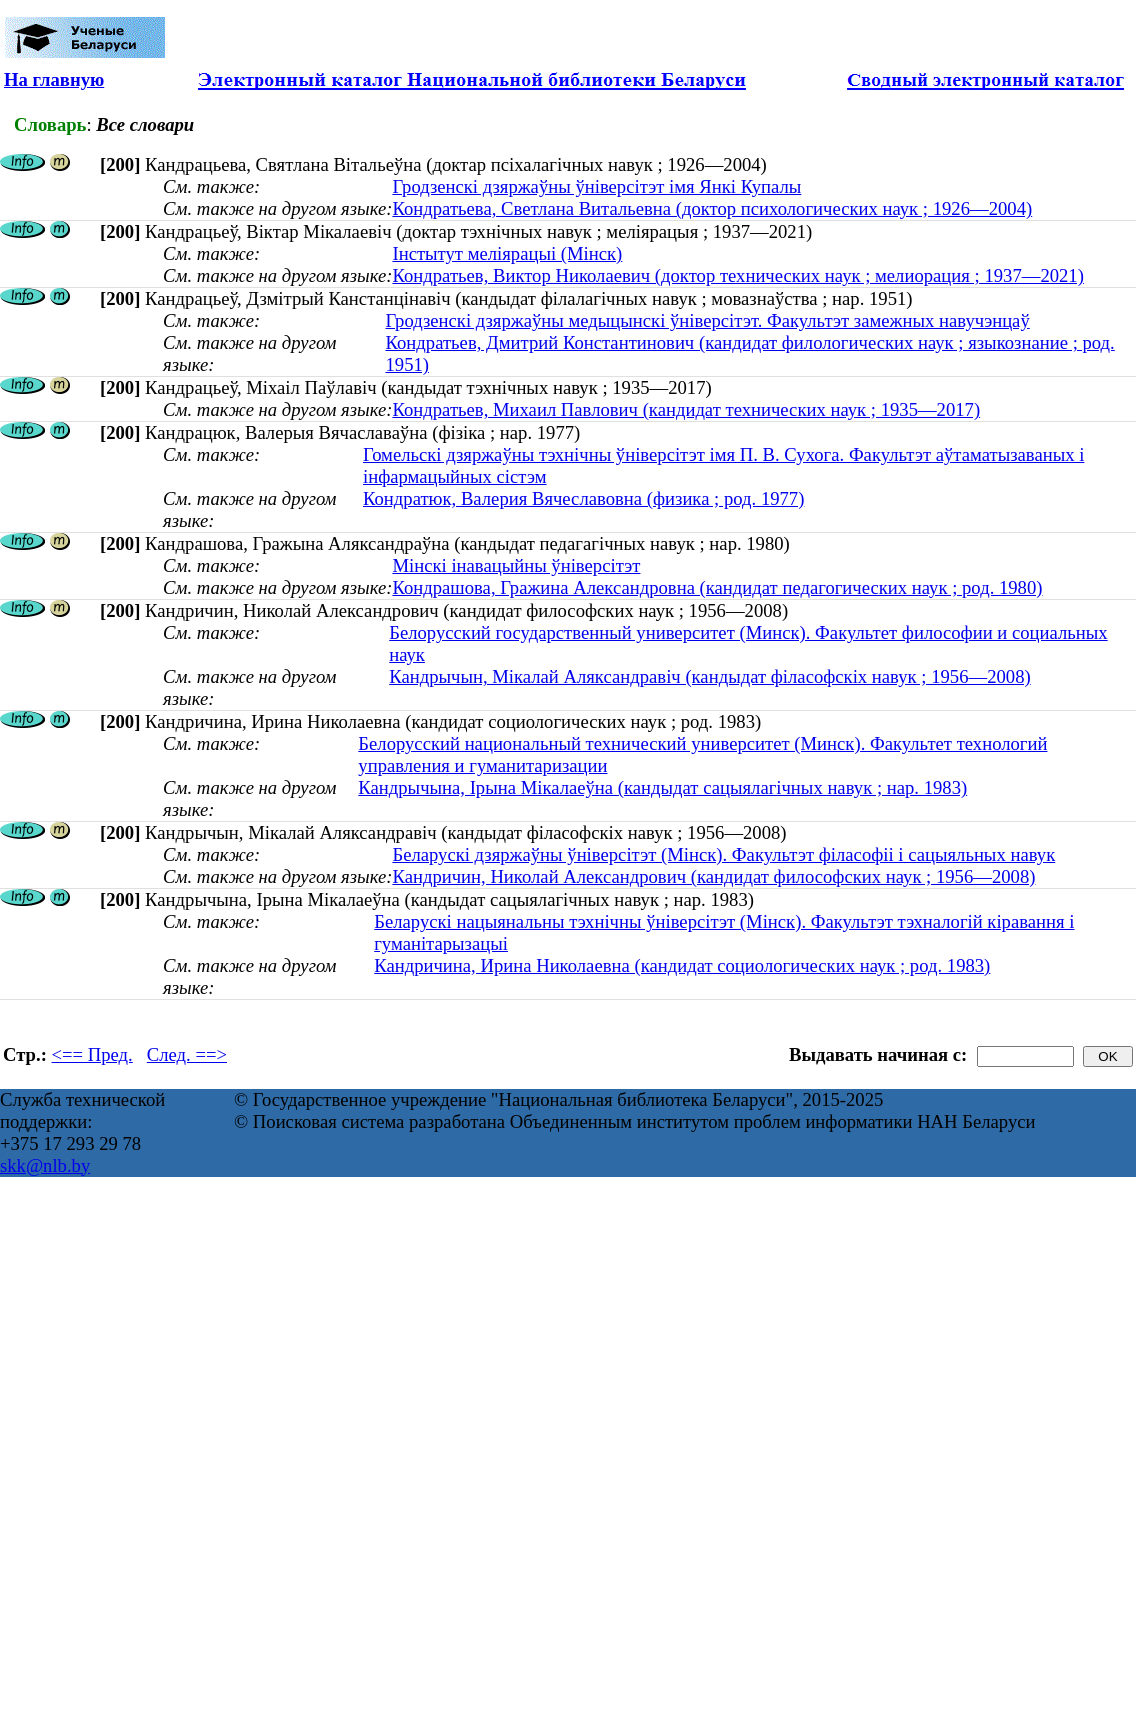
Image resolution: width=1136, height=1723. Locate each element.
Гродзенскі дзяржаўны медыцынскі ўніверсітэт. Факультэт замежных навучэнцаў (708, 320)
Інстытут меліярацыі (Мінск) (507, 253)
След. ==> (187, 1054)
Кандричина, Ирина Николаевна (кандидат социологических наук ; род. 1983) (682, 965)
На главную (54, 79)
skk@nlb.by (45, 1165)
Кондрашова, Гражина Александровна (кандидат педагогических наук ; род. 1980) (717, 587)
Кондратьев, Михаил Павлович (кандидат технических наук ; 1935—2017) (686, 409)
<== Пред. (92, 1054)
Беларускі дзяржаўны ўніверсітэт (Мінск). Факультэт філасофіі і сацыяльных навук (723, 854)
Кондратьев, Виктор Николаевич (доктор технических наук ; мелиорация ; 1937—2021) (737, 275)
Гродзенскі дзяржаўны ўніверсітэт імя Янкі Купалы (596, 186)
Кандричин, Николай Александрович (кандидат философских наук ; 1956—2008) (713, 876)
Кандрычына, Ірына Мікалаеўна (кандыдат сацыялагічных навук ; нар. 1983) (662, 787)
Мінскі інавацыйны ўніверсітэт (516, 565)
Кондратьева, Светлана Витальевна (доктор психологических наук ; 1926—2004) (712, 208)
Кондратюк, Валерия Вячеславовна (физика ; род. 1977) (583, 498)
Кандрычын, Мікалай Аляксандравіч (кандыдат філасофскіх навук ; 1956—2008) (709, 676)
